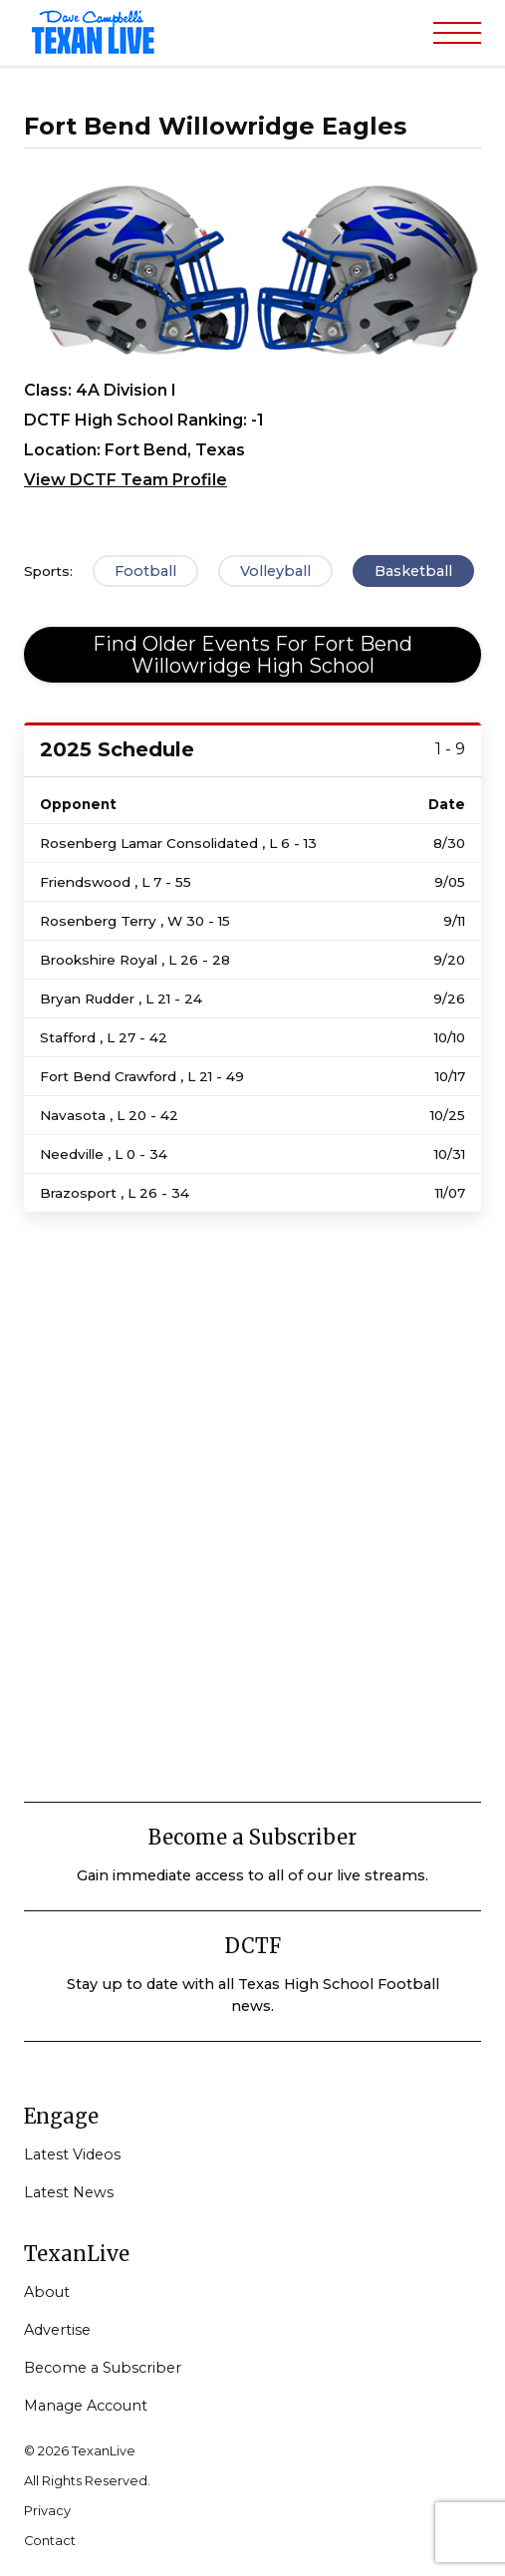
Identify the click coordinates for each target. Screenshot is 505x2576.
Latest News (69, 2192)
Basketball (413, 571)
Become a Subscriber (102, 2368)
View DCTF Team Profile (125, 479)
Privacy (47, 2510)
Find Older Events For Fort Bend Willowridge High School (252, 655)
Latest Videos (72, 2154)
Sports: (48, 571)
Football (145, 571)
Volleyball (275, 571)
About (47, 2292)
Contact (50, 2540)
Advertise (57, 2330)
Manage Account (85, 2406)
